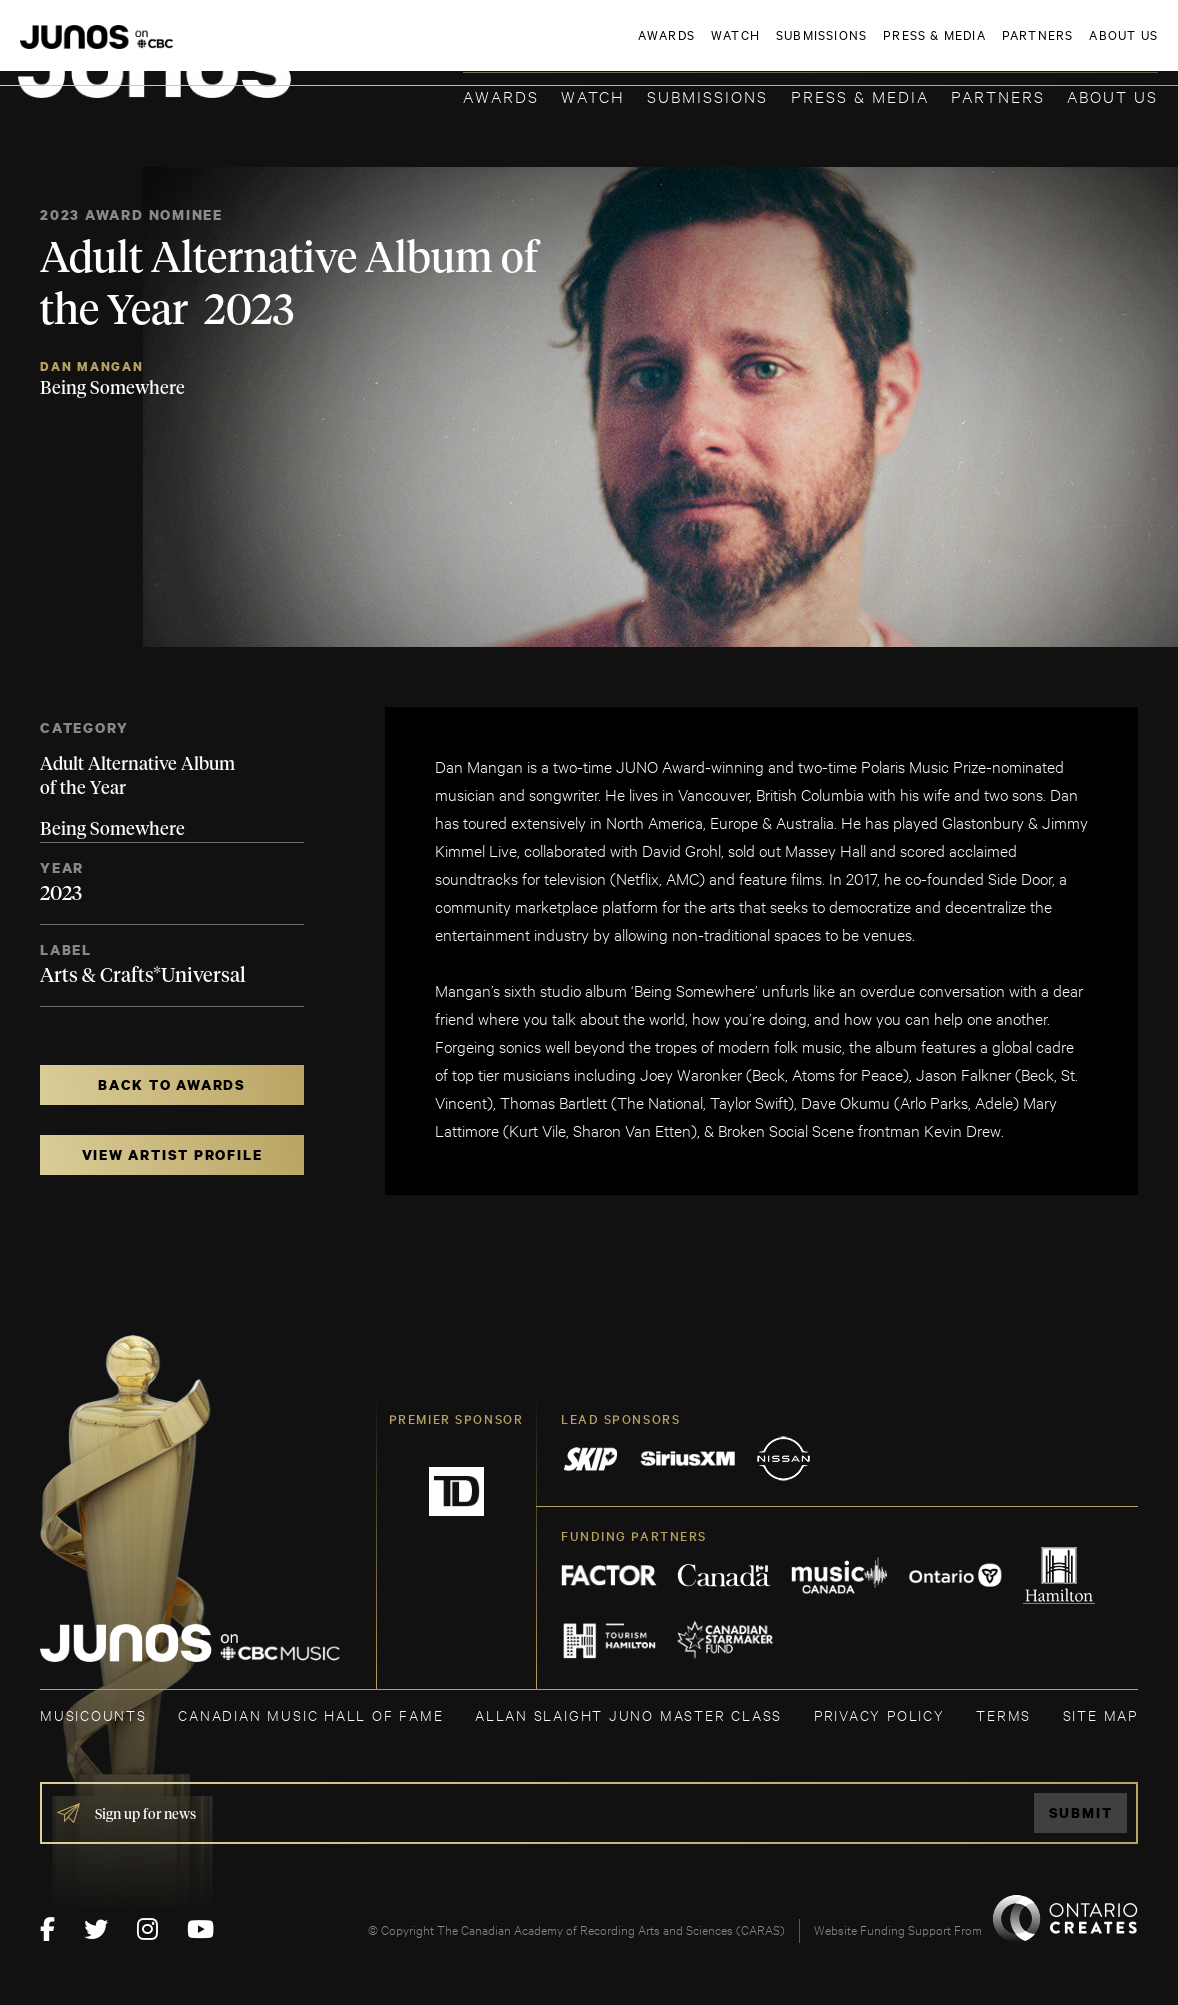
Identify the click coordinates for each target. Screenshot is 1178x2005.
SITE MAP (1100, 1714)
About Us (1112, 95)
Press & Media (860, 95)
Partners (998, 95)
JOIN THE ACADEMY (879, 47)
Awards (501, 95)
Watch (593, 95)
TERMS (1003, 1714)
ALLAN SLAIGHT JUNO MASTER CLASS (628, 1714)
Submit (1081, 1812)
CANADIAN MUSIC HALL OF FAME (310, 1714)
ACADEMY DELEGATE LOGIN (1063, 47)
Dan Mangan (92, 366)
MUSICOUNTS (93, 1714)
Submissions (707, 95)
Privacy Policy (879, 1714)
